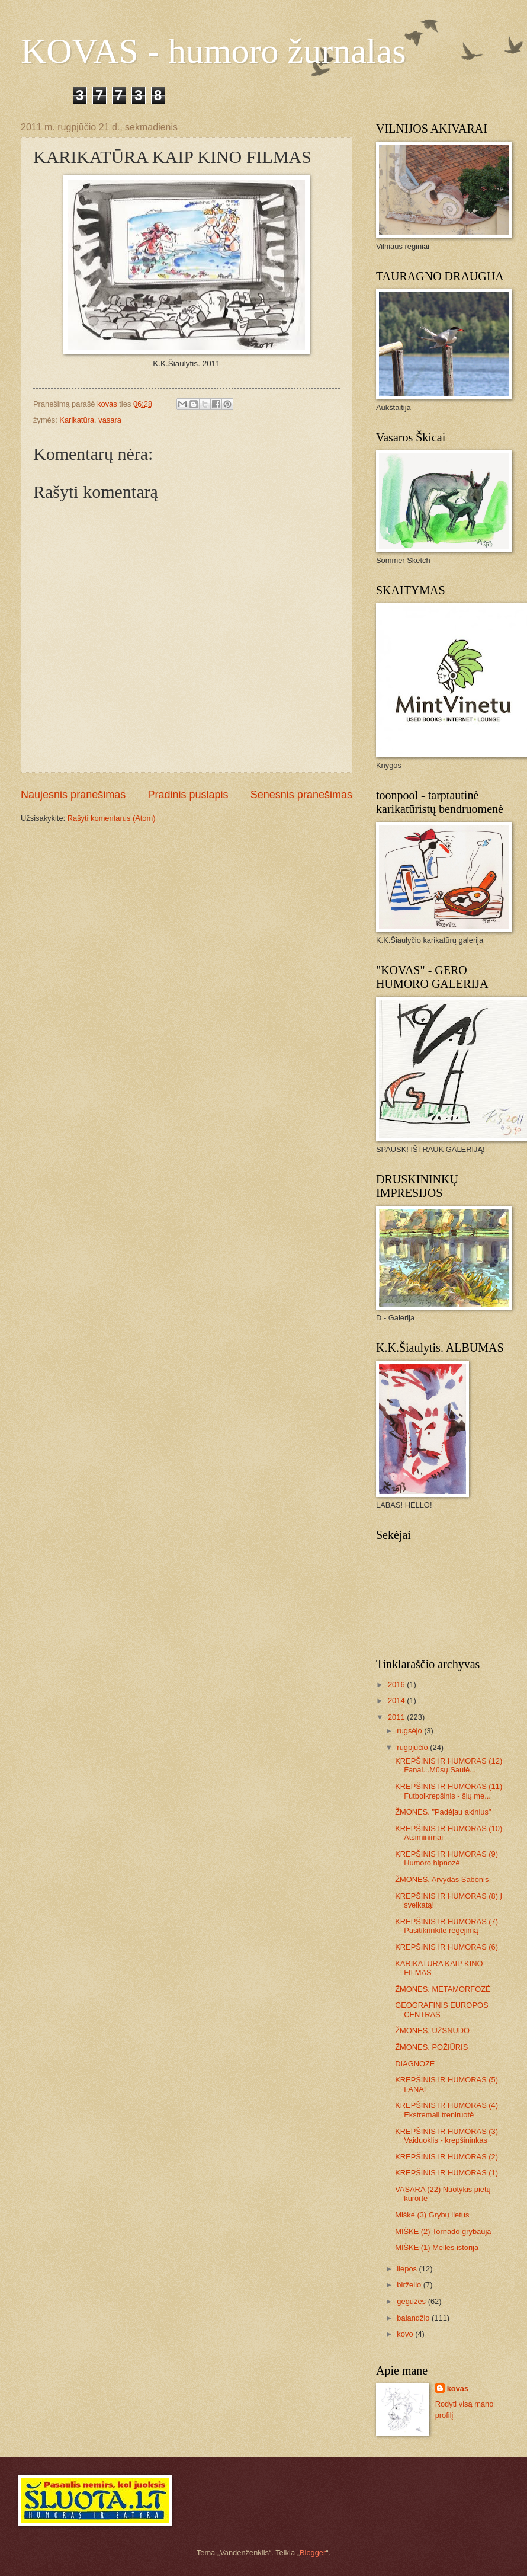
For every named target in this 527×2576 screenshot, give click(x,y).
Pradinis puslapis (187, 795)
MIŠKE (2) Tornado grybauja (443, 2231)
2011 (397, 1717)
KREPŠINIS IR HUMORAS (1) (446, 2172)
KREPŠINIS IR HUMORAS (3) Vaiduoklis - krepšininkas (446, 2136)
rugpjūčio (413, 1747)
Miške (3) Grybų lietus (432, 2214)
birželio (410, 2284)
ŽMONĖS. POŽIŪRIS (431, 2047)
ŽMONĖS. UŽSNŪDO (432, 2030)
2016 (397, 1684)
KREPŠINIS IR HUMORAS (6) (446, 1947)
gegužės (412, 2301)
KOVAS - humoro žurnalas (213, 51)
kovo (406, 2333)
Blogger (313, 2552)
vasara (109, 419)
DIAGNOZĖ (415, 2063)
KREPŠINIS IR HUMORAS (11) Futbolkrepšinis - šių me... (448, 1791)
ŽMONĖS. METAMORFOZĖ (442, 1989)
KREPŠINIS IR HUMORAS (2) (446, 2156)
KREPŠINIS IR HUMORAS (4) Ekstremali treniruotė (446, 2110)
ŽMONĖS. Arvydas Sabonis (442, 1879)
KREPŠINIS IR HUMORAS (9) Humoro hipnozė (446, 1858)
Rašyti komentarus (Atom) (112, 818)
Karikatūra (76, 419)
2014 (397, 1700)
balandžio (414, 2317)
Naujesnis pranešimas (73, 795)
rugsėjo (410, 1730)
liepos (408, 2268)
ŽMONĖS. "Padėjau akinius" (443, 1811)
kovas (458, 2388)
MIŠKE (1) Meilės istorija (436, 2247)
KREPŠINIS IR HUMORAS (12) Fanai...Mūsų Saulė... (448, 1765)
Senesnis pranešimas (301, 795)
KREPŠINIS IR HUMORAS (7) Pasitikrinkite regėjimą (446, 1926)
